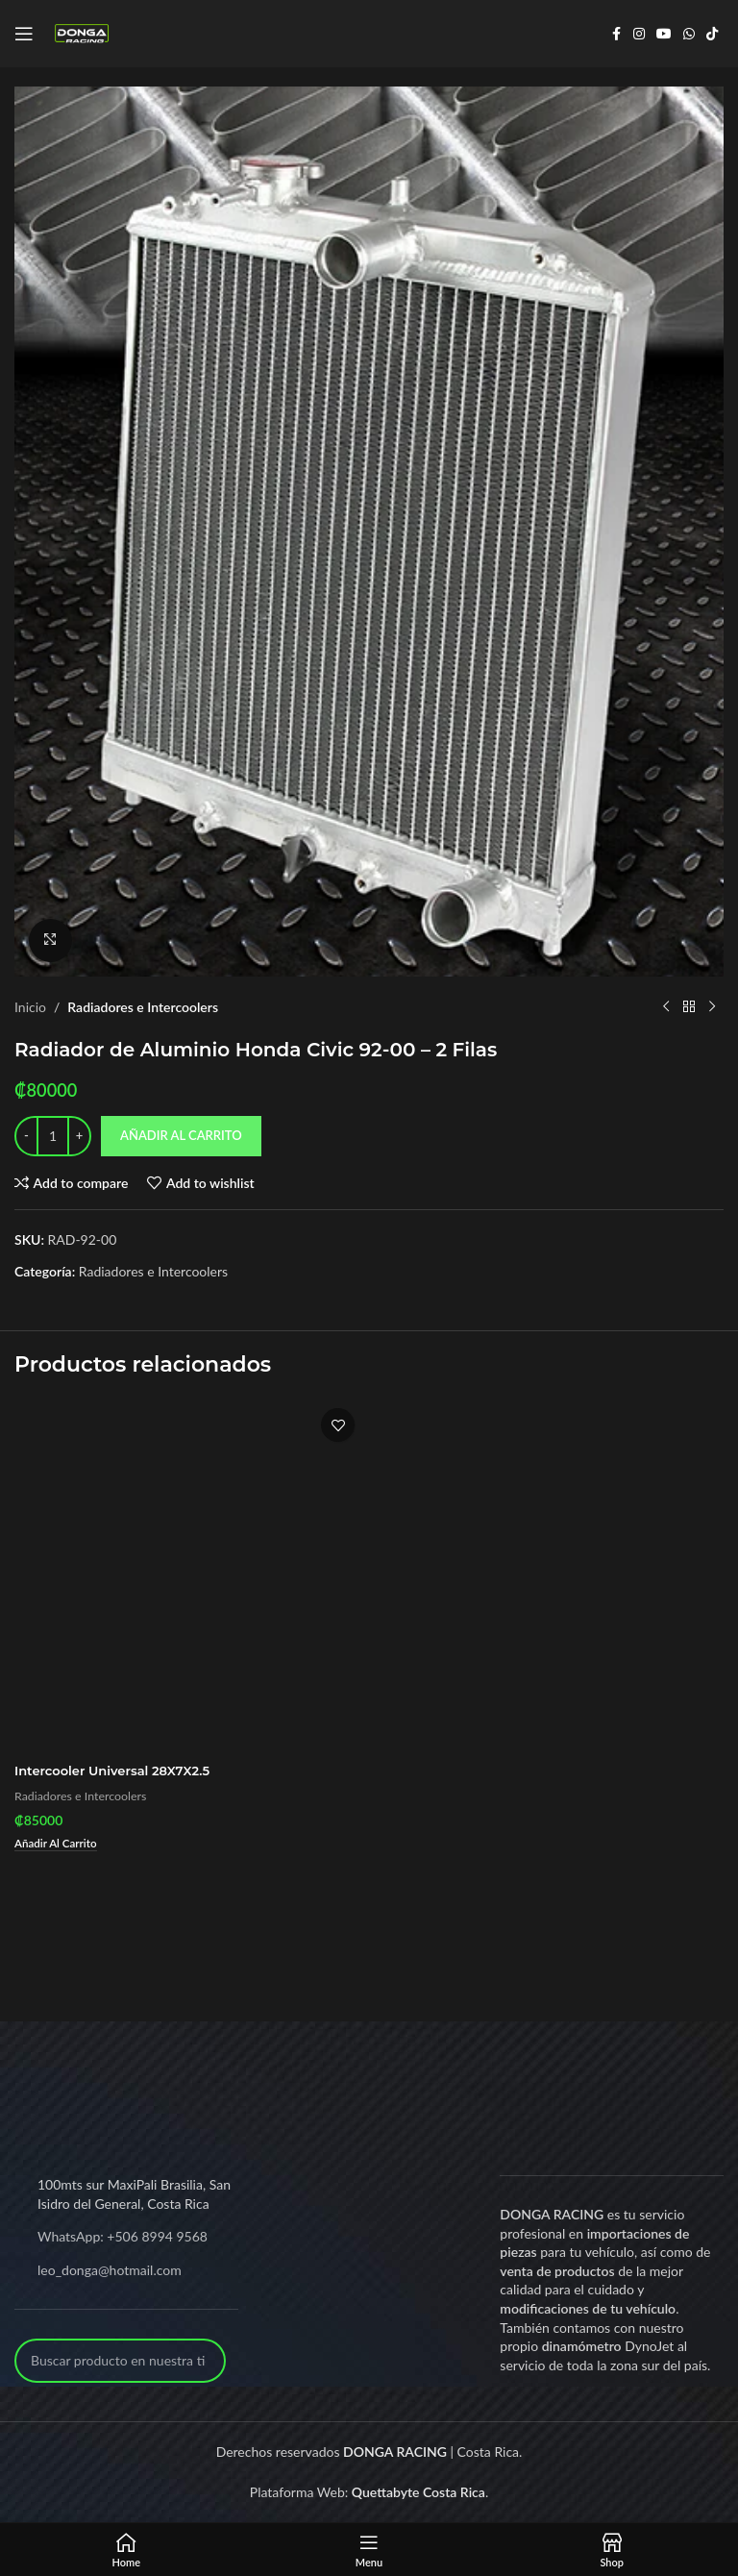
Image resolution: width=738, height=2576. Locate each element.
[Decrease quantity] (26, 1135)
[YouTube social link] (664, 34)
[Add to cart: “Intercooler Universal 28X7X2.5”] (59, 1844)
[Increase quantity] (79, 1135)
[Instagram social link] (639, 34)
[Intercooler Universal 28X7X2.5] (189, 1575)
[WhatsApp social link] (689, 34)
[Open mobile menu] (24, 33)
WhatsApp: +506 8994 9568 (122, 2237)
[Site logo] (82, 32)
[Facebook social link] (615, 34)
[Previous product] (665, 1007)
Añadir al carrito (181, 1135)
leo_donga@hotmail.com (109, 2271)
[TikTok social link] (712, 34)
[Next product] (712, 1007)
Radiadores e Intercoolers (142, 1006)
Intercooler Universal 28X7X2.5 (119, 1770)
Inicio (30, 1006)
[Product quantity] (52, 1135)
